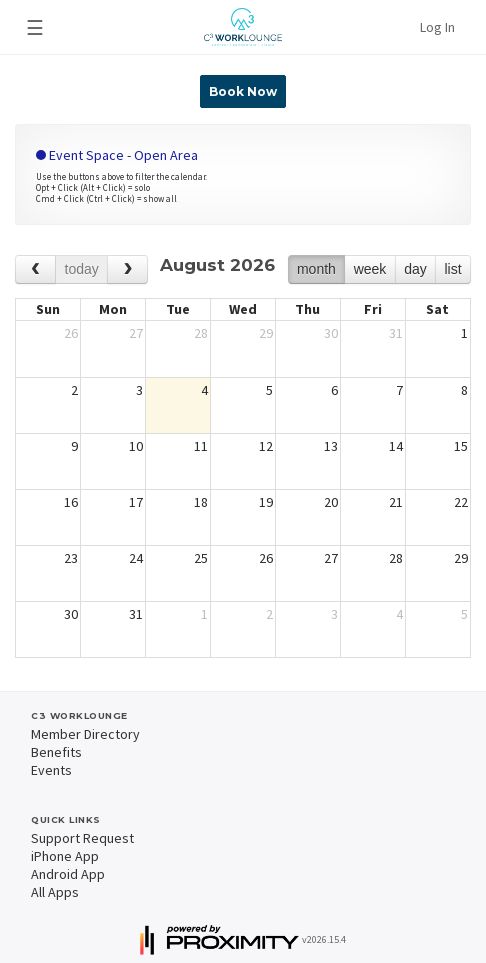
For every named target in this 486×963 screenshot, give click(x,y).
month (316, 269)
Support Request (82, 838)
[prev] (35, 269)
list (452, 269)
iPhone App (65, 856)
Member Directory (85, 734)
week (370, 269)
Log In (437, 27)
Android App (68, 874)
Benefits (56, 752)
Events (51, 770)
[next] (127, 269)
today (82, 269)
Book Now (243, 91)
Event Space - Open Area (117, 155)
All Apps (55, 892)
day (415, 269)
